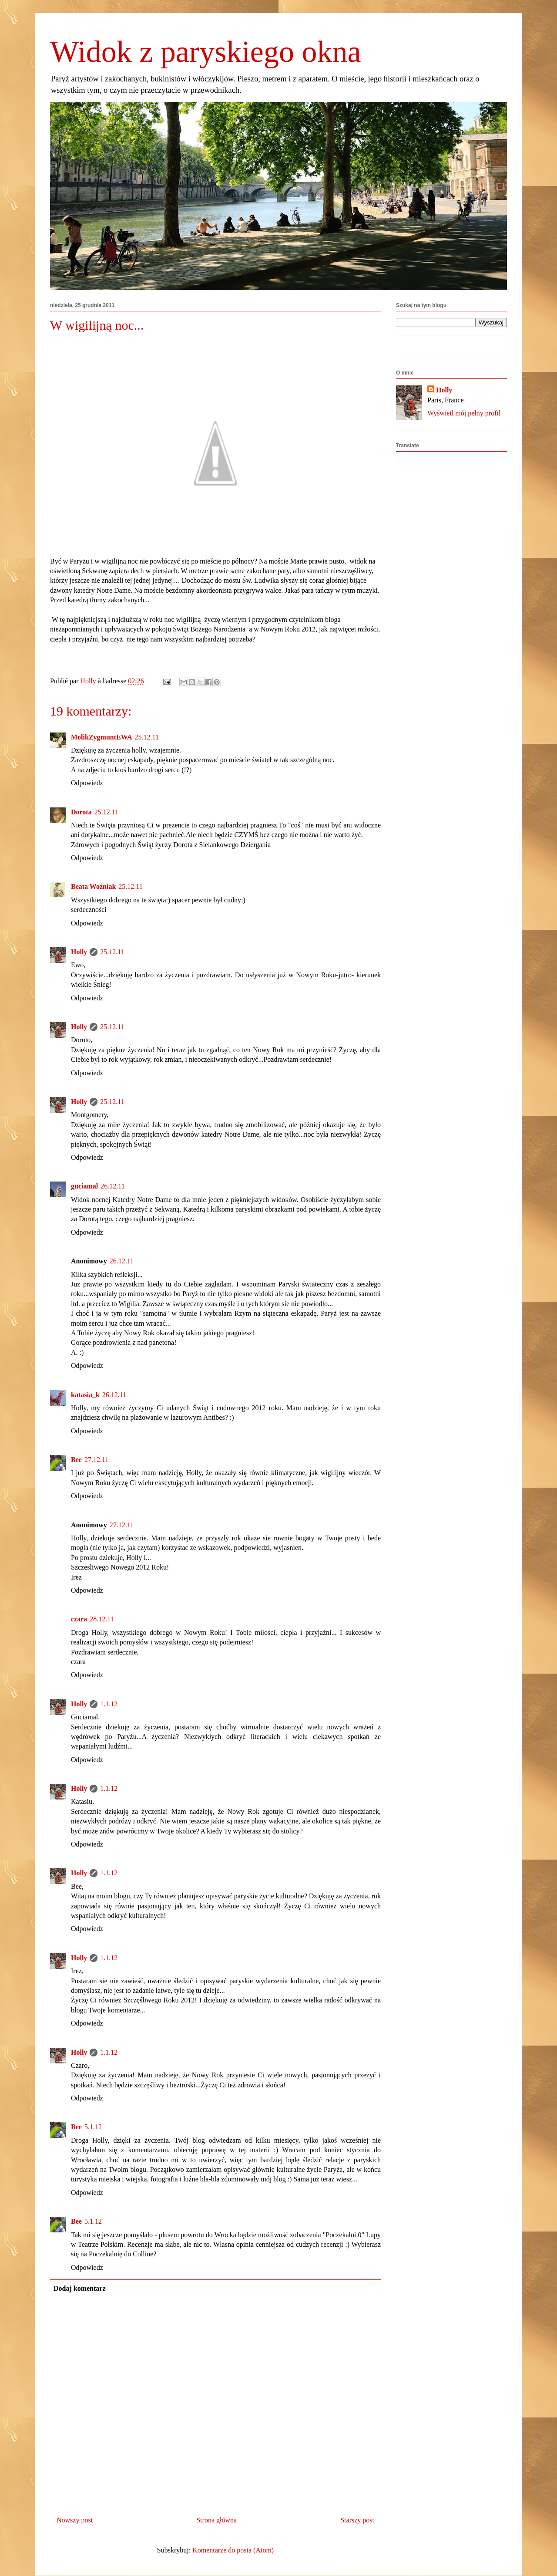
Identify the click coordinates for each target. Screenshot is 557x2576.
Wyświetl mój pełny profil (463, 413)
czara (79, 1619)
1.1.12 (108, 1704)
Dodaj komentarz (80, 2288)
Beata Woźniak (93, 886)
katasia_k (85, 1394)
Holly (79, 951)
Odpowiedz (87, 783)
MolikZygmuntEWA (101, 737)
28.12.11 (102, 1619)
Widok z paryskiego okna (205, 51)
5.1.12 (93, 2126)
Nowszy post (75, 2520)
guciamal (84, 1186)
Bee (76, 1459)
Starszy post (357, 2520)
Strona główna (216, 2520)
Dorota (81, 812)
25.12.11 (146, 737)
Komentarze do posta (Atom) (233, 2550)
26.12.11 (112, 1186)
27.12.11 (96, 1459)
